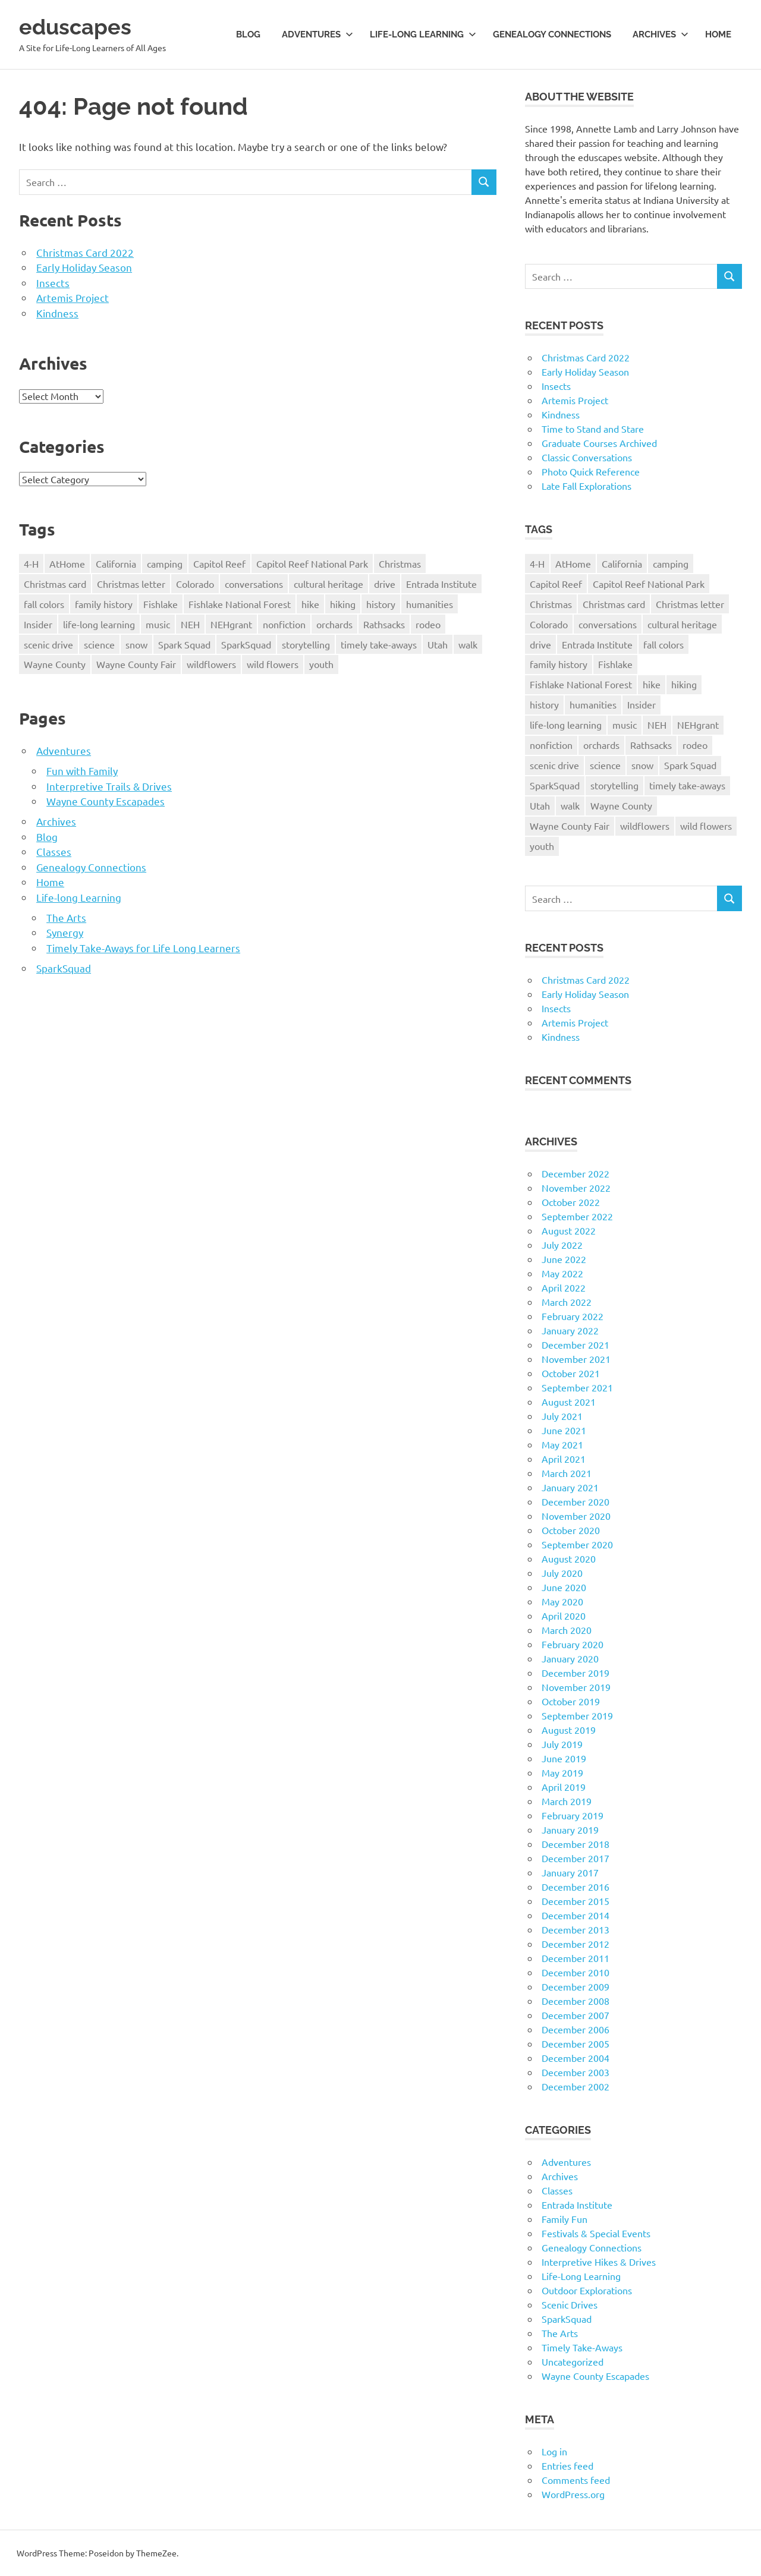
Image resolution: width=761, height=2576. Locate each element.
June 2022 (564, 1259)
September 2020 (577, 1544)
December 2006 (575, 2029)
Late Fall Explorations (586, 486)
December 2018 (575, 1844)
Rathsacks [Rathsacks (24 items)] (384, 624)
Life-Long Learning (581, 2276)
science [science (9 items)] (99, 644)
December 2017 (575, 1858)
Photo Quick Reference (591, 471)
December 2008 (575, 2001)
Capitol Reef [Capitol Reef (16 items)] (219, 563)
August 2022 (569, 1230)
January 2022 (570, 1330)
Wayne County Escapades (105, 801)
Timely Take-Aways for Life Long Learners (143, 947)
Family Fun (564, 2219)
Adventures (317, 34)
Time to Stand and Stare (593, 428)
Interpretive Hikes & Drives (599, 2262)
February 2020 (572, 1644)
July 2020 (562, 1573)
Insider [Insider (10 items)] (38, 624)
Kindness (57, 313)
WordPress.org (573, 2494)
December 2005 (575, 2043)
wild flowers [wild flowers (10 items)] (272, 664)
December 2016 (575, 1886)
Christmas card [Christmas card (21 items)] (55, 584)
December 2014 (575, 1915)
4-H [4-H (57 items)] (31, 563)
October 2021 (571, 1373)
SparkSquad (63, 968)
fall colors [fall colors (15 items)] (44, 604)
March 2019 (567, 1801)
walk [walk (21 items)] (467, 644)
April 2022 (564, 1287)
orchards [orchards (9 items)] (334, 624)
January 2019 (570, 1829)
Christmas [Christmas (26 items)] (400, 563)
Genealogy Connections (552, 34)
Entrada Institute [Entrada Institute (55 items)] (441, 584)
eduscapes (78, 26)
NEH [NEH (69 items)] (190, 624)
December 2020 (575, 1501)
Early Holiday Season (84, 267)
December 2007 (575, 2015)
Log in (554, 2451)
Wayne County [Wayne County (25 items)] (55, 664)
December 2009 (575, 1986)
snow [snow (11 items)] (136, 644)
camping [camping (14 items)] (165, 563)
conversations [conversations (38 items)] (254, 584)
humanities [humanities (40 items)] (429, 604)
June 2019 (564, 1758)
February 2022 (572, 1316)
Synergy (64, 932)
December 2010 (575, 1972)
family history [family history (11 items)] (104, 604)
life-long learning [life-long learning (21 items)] (99, 624)
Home (718, 34)
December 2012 (575, 1944)
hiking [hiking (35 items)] (343, 604)
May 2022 (562, 1273)
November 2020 (576, 1516)
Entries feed (567, 2465)
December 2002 (575, 2086)
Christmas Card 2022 (85, 252)
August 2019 (569, 1730)
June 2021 (564, 1430)
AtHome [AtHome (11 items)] (67, 563)
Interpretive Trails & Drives (109, 786)
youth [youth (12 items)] (321, 664)
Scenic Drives (570, 2304)
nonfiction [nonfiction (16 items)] (284, 624)
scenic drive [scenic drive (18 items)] (48, 644)
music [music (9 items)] (158, 624)
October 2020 (571, 1530)
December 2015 (575, 1901)
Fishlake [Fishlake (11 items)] (160, 604)
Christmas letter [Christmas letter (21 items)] (131, 584)
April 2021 (564, 1459)
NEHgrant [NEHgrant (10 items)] (231, 624)
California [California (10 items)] (116, 563)
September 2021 (577, 1387)
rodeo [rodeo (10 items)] (428, 624)
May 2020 (562, 1601)
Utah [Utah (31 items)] (437, 644)
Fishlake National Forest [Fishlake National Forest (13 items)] (239, 604)
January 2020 (570, 1658)
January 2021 (570, 1487)
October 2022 (571, 1202)
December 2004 (575, 2058)
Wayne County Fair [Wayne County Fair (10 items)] (136, 664)
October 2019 (571, 1701)
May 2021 (562, 1444)
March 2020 (567, 1630)
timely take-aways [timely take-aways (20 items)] (379, 644)
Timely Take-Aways (582, 2347)
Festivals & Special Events (596, 2233)
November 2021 (576, 1359)
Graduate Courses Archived (599, 443)
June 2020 (564, 1587)
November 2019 (576, 1687)
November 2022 (576, 1187)
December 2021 (575, 1344)
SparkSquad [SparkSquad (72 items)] (246, 644)
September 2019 (577, 1715)
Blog (248, 34)
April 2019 (564, 1787)
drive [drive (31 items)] (384, 584)
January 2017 (570, 1872)
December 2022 (575, 1173)
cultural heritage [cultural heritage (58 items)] (328, 584)
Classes (53, 851)
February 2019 (572, 1815)
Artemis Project (72, 297)
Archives (660, 34)
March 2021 (567, 1473)
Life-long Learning (423, 34)
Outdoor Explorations (587, 2290)
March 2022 (567, 1302)
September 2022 (577, 1216)
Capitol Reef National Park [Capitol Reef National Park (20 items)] (312, 563)
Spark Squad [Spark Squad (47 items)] (184, 644)
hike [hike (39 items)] (310, 604)
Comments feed (576, 2480)
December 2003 (575, 2072)
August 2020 (569, 1558)
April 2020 (564, 1615)
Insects (53, 282)
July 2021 (562, 1416)
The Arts (66, 917)
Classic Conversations (587, 457)
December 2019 (575, 1673)
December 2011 (575, 1958)
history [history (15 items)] (380, 604)
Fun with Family (82, 770)
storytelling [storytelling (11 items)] (306, 644)
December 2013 (575, 1929)
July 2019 (562, 1744)
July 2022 (562, 1245)
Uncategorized (572, 2361)
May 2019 (562, 1772)
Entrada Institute (577, 2204)
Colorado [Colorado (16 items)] (195, 584)
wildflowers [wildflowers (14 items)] (211, 664)
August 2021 (569, 1401)
